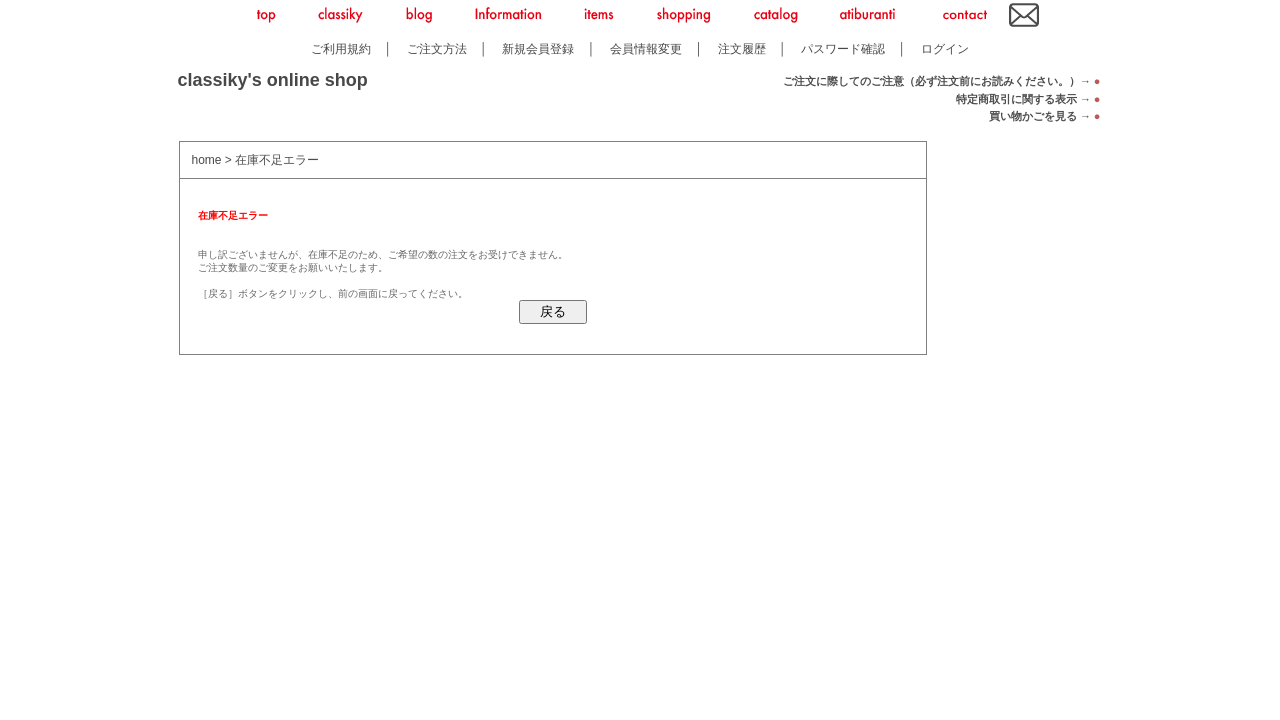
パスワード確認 (843, 48)
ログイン (945, 48)
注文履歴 (742, 48)
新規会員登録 (538, 48)
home (207, 160)
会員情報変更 (646, 48)
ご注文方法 (437, 48)
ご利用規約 (341, 48)
